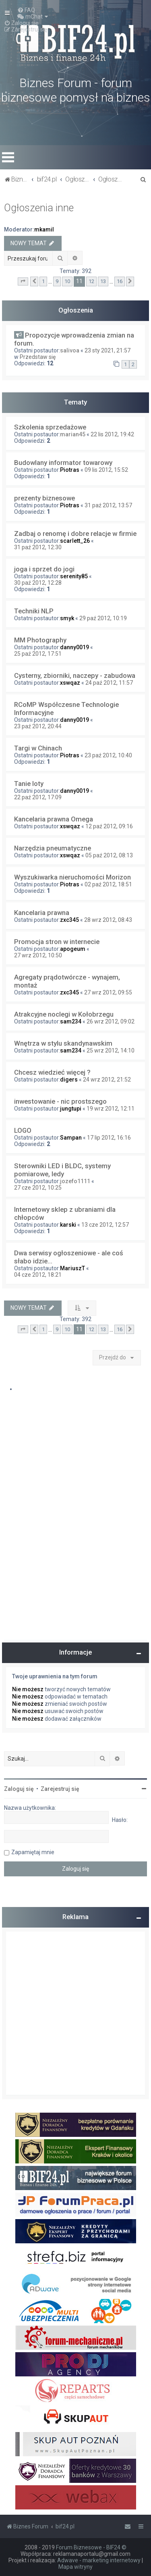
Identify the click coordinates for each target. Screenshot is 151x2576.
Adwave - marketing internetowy (99, 2560)
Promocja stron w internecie (56, 942)
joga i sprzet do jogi (44, 569)
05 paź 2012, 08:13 (109, 855)
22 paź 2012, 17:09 (38, 797)
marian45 (72, 434)
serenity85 (74, 576)
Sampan (71, 1137)
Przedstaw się (38, 357)
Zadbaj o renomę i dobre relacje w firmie (75, 533)
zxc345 (69, 920)
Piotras (69, 470)
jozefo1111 (75, 1181)
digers (69, 1079)
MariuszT (72, 1268)
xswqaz (70, 682)
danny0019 (74, 647)
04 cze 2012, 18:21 (38, 1274)
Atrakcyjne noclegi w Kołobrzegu (64, 1014)
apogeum (72, 949)
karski (68, 1224)
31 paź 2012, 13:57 (108, 505)
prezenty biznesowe (44, 498)
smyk (67, 618)
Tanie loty (28, 783)
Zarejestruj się (60, 1789)
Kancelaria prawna (41, 913)
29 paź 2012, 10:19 (103, 618)
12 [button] (91, 281)
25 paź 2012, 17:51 (38, 653)
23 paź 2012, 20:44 (38, 726)
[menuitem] (26, 10)
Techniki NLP (34, 611)
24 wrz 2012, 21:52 (107, 1079)
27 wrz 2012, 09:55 (108, 992)
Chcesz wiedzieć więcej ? (52, 1072)
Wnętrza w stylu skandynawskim (63, 1043)
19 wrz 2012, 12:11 (110, 1108)
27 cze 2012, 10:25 (38, 1187)
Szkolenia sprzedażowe (50, 427)
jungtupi (70, 1108)
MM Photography (40, 640)
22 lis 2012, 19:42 (112, 434)
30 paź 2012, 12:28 (38, 582)
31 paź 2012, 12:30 (38, 547)
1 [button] (43, 281)
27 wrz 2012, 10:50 (38, 955)
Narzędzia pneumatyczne (52, 848)
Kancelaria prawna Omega (53, 819)
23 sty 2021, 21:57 (107, 350)
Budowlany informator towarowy (63, 463)
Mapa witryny (75, 2566)
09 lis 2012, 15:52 (106, 470)
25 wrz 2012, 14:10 (110, 1050)
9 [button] (57, 281)
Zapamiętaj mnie (32, 1852)
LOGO (22, 1130)
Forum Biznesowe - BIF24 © (91, 2547)
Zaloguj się (19, 1789)
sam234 (70, 1021)
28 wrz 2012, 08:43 (108, 920)
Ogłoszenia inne (39, 208)
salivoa (69, 350)
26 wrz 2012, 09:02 (110, 1021)
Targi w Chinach (38, 748)
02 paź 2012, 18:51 (108, 884)
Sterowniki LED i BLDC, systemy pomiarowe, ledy (62, 1170)
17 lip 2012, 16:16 (109, 1137)
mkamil (44, 229)
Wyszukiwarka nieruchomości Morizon (72, 877)
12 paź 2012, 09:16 (109, 826)
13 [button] (103, 281)
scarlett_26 (75, 541)
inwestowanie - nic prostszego (60, 1101)
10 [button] (67, 281)
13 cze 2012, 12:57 (105, 1224)
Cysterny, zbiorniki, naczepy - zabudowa (74, 675)
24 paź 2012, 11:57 (109, 682)
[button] (23, 281)
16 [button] (119, 281)
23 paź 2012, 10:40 (108, 755)
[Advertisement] (75, 2013)
